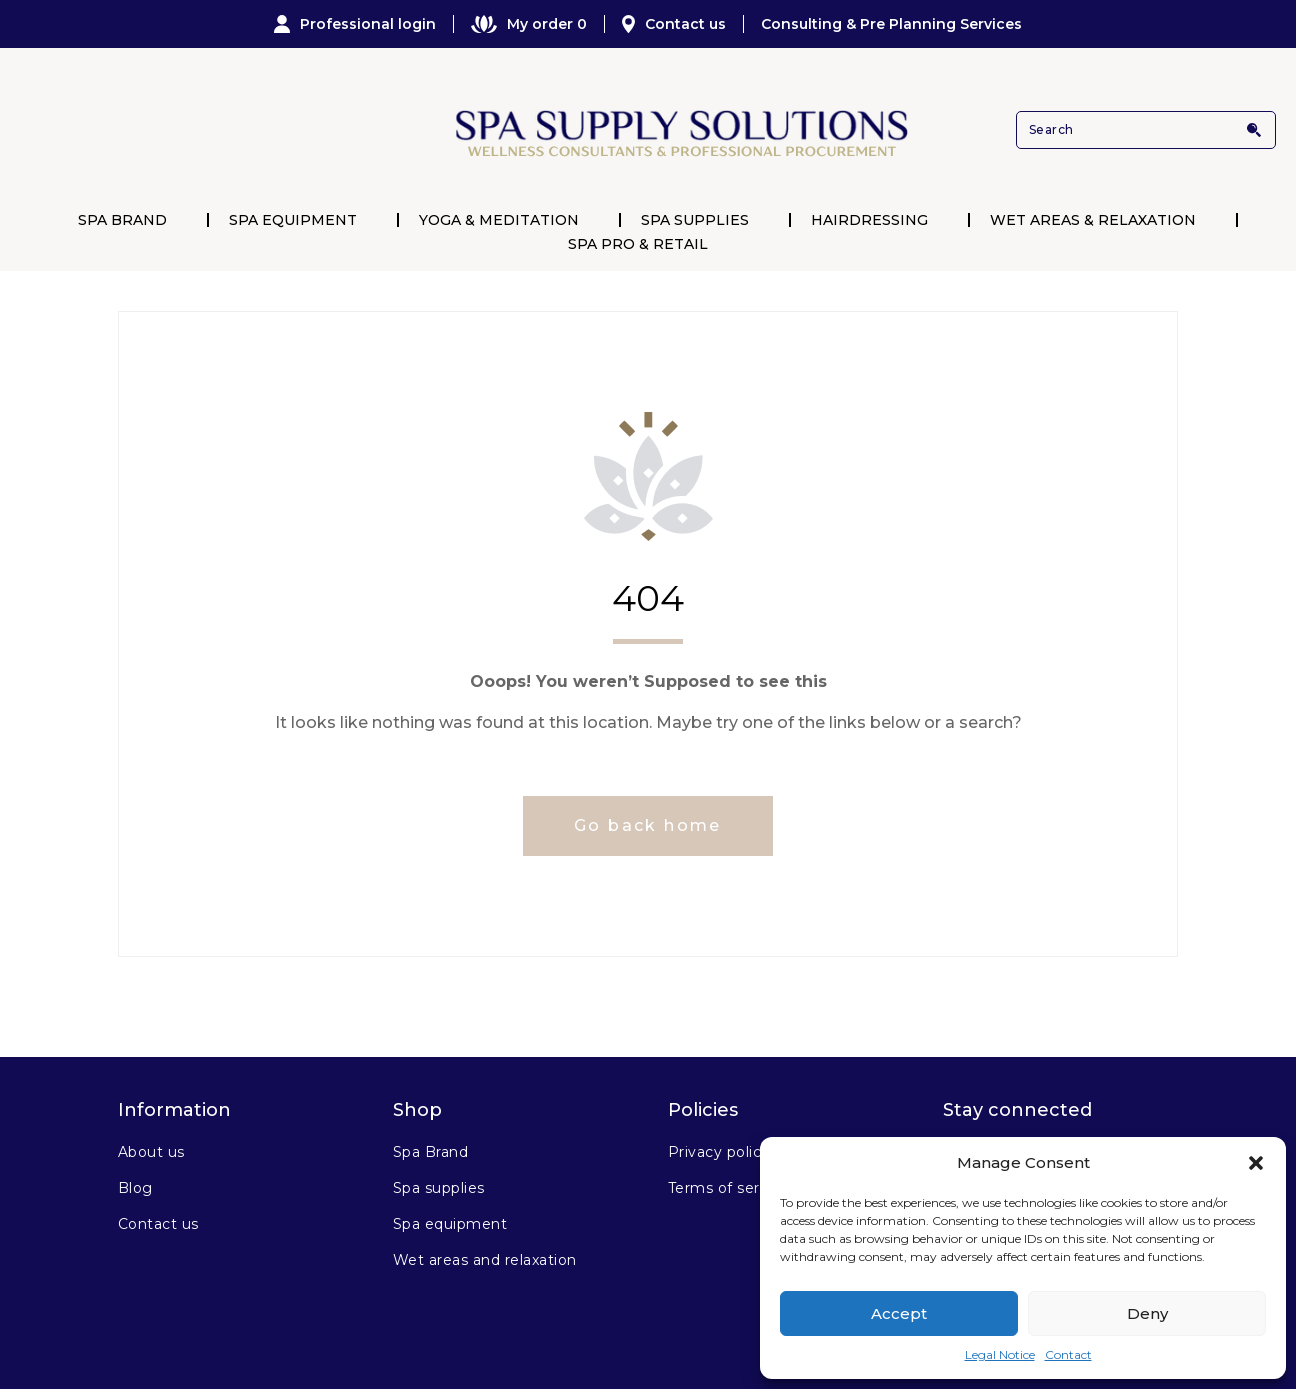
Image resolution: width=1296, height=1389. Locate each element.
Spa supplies (439, 1188)
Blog (135, 1188)
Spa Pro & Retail (638, 244)
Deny (1147, 1313)
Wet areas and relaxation (485, 1260)
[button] (1256, 1163)
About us (151, 1152)
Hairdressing (869, 220)
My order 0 (529, 24)
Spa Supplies (695, 220)
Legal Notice (1000, 1354)
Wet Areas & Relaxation (1093, 220)
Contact (1068, 1354)
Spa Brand (122, 220)
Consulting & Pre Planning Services (891, 24)
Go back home (648, 825)
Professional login (355, 24)
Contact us (674, 24)
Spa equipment (450, 1224)
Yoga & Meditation (499, 220)
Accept (899, 1313)
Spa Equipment (293, 220)
